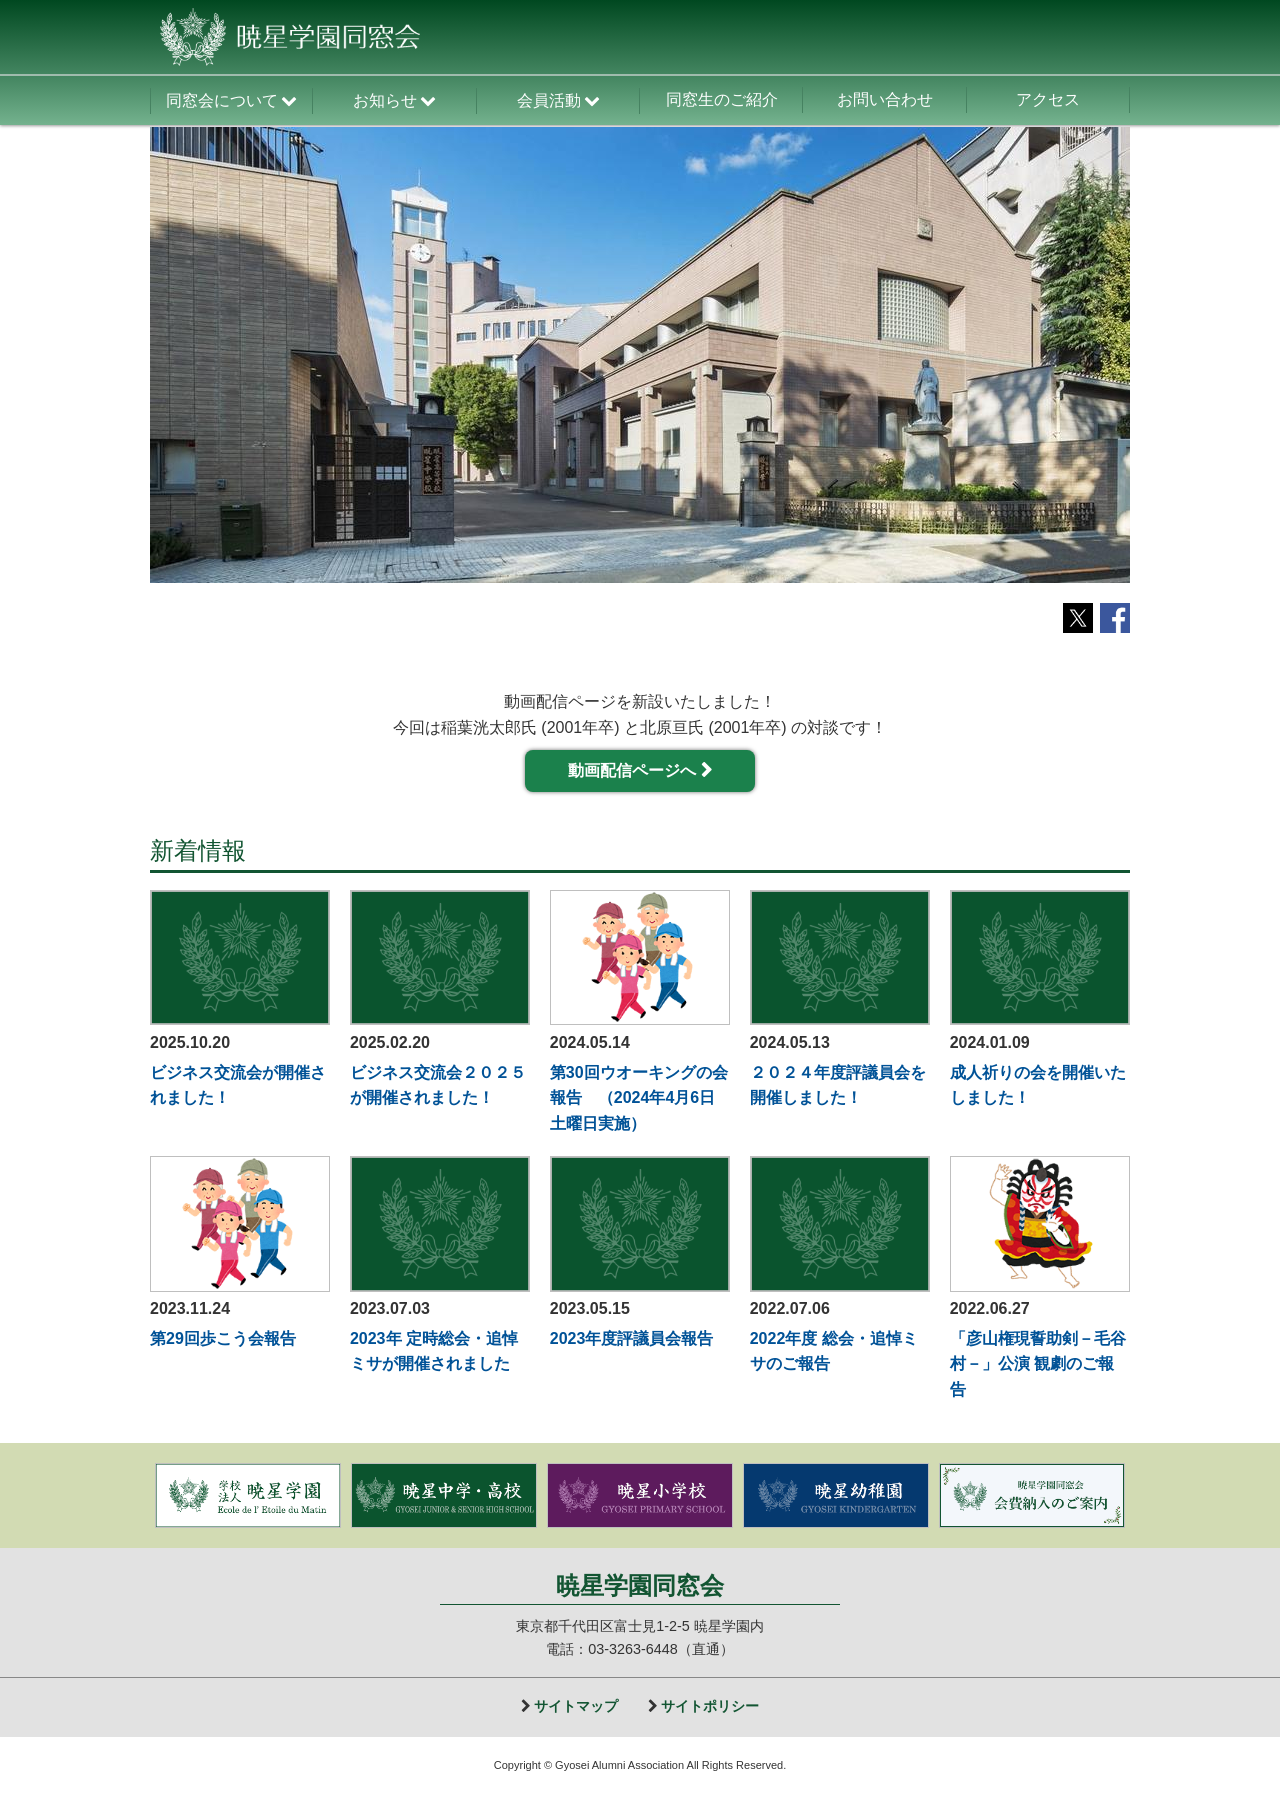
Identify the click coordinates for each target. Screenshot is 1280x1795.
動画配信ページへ (632, 770)
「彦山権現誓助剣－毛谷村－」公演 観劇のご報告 (1038, 1364)
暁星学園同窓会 (640, 1585)
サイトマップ (576, 1706)
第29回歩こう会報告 (223, 1338)
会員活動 (549, 100)
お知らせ (385, 100)
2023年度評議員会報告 (632, 1338)
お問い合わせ (885, 99)
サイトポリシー (710, 1706)
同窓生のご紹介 (722, 99)
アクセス (1048, 99)
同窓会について (222, 100)
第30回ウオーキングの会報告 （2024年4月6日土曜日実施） (639, 1098)
